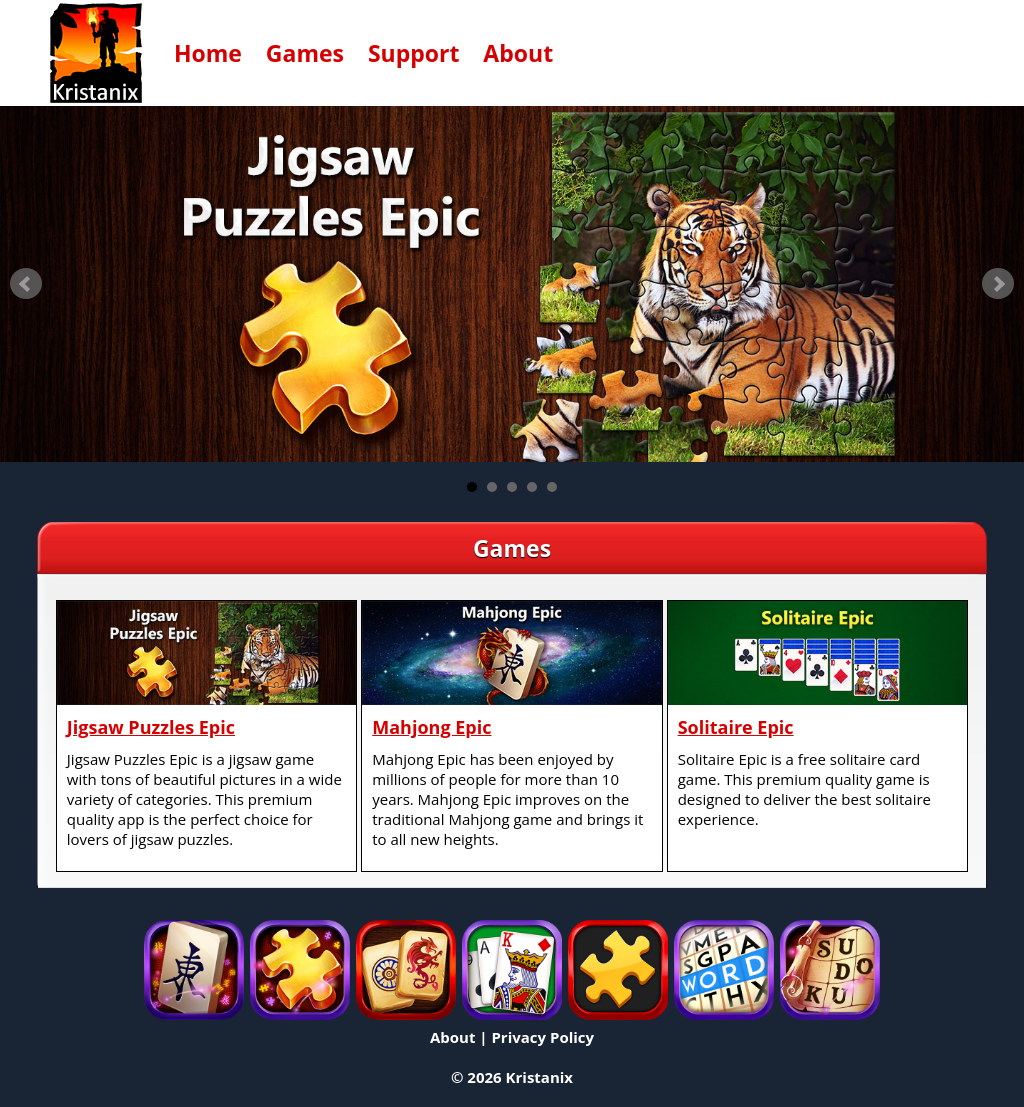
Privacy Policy (542, 1037)
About (518, 53)
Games (305, 53)
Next (998, 284)
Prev (26, 284)
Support (414, 53)
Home (208, 53)
